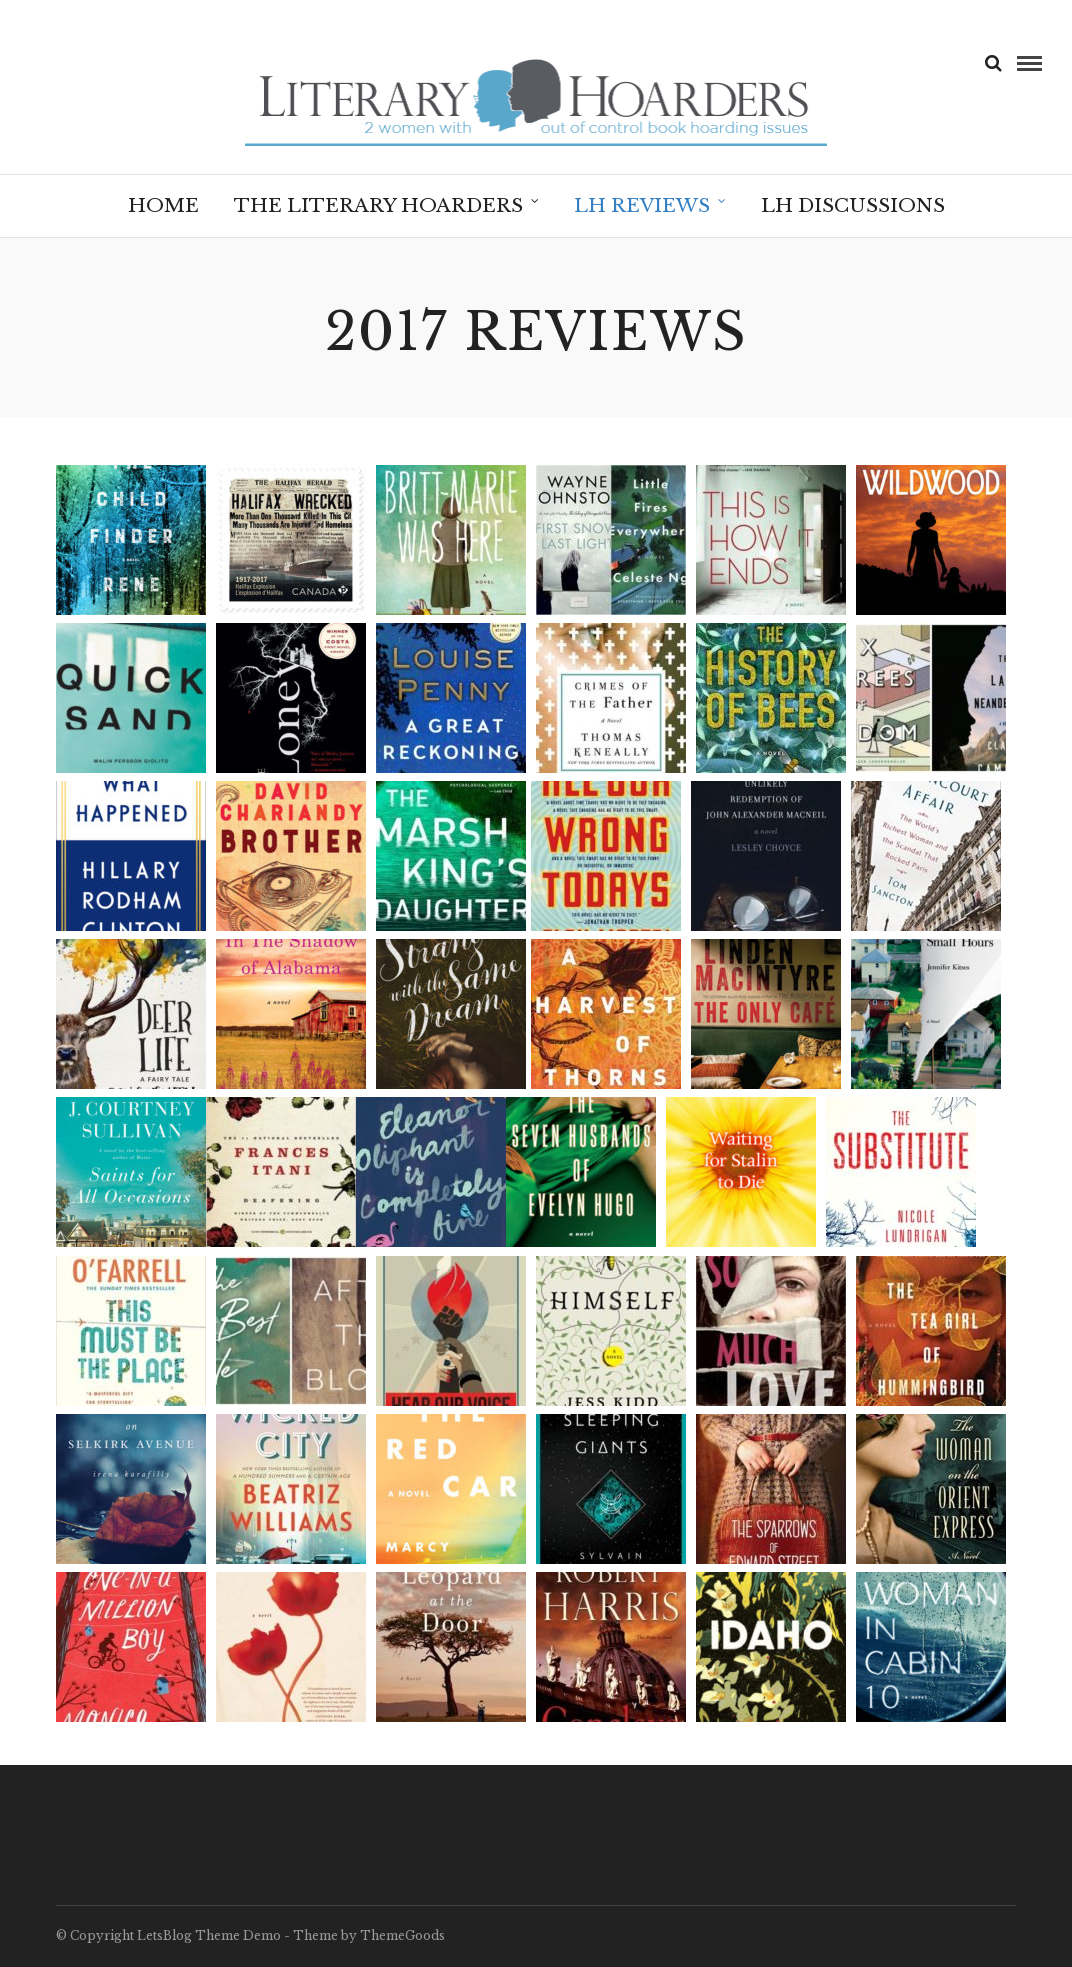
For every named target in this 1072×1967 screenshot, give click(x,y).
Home (163, 205)
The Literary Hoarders (378, 205)
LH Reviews (642, 205)
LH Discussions (853, 205)
